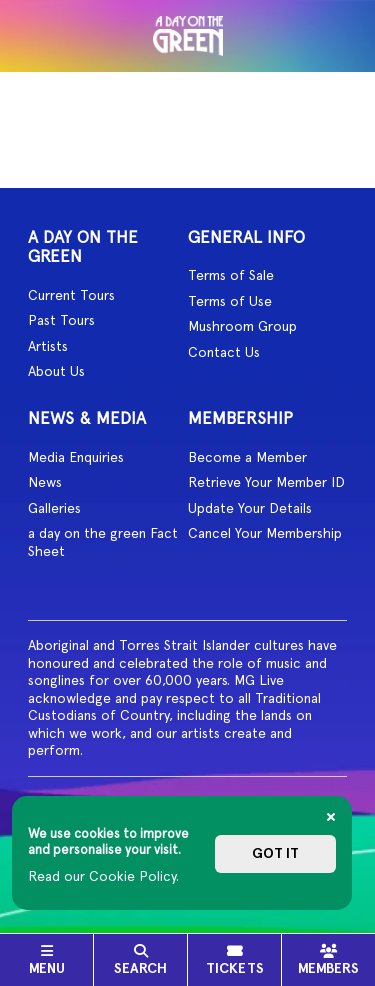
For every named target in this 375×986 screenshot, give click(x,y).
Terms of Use (230, 301)
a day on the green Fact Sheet (103, 542)
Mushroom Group (242, 326)
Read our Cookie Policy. (103, 876)
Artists (48, 346)
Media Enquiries (76, 457)
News (45, 482)
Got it (275, 853)
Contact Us (224, 352)
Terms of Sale (231, 275)
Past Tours (61, 320)
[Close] (331, 817)
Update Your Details (250, 508)
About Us (56, 371)
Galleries (54, 508)
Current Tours (71, 295)
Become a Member (247, 457)
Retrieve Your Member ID (266, 482)
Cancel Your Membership (265, 533)
